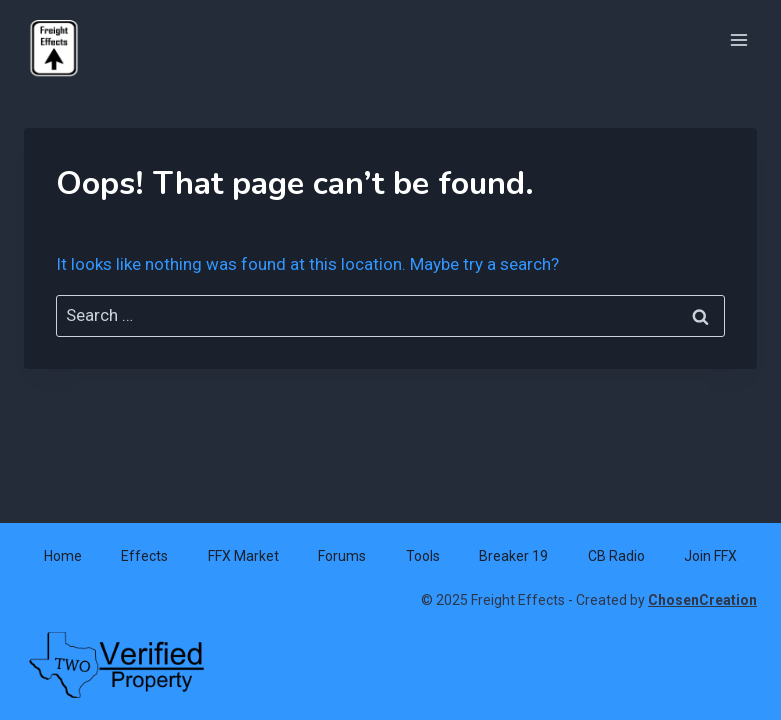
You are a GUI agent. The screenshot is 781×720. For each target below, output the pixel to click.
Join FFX (710, 556)
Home (63, 556)
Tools (423, 556)
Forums (342, 556)
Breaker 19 (513, 556)
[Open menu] (738, 39)
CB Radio (616, 556)
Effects (144, 556)
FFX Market (243, 556)
